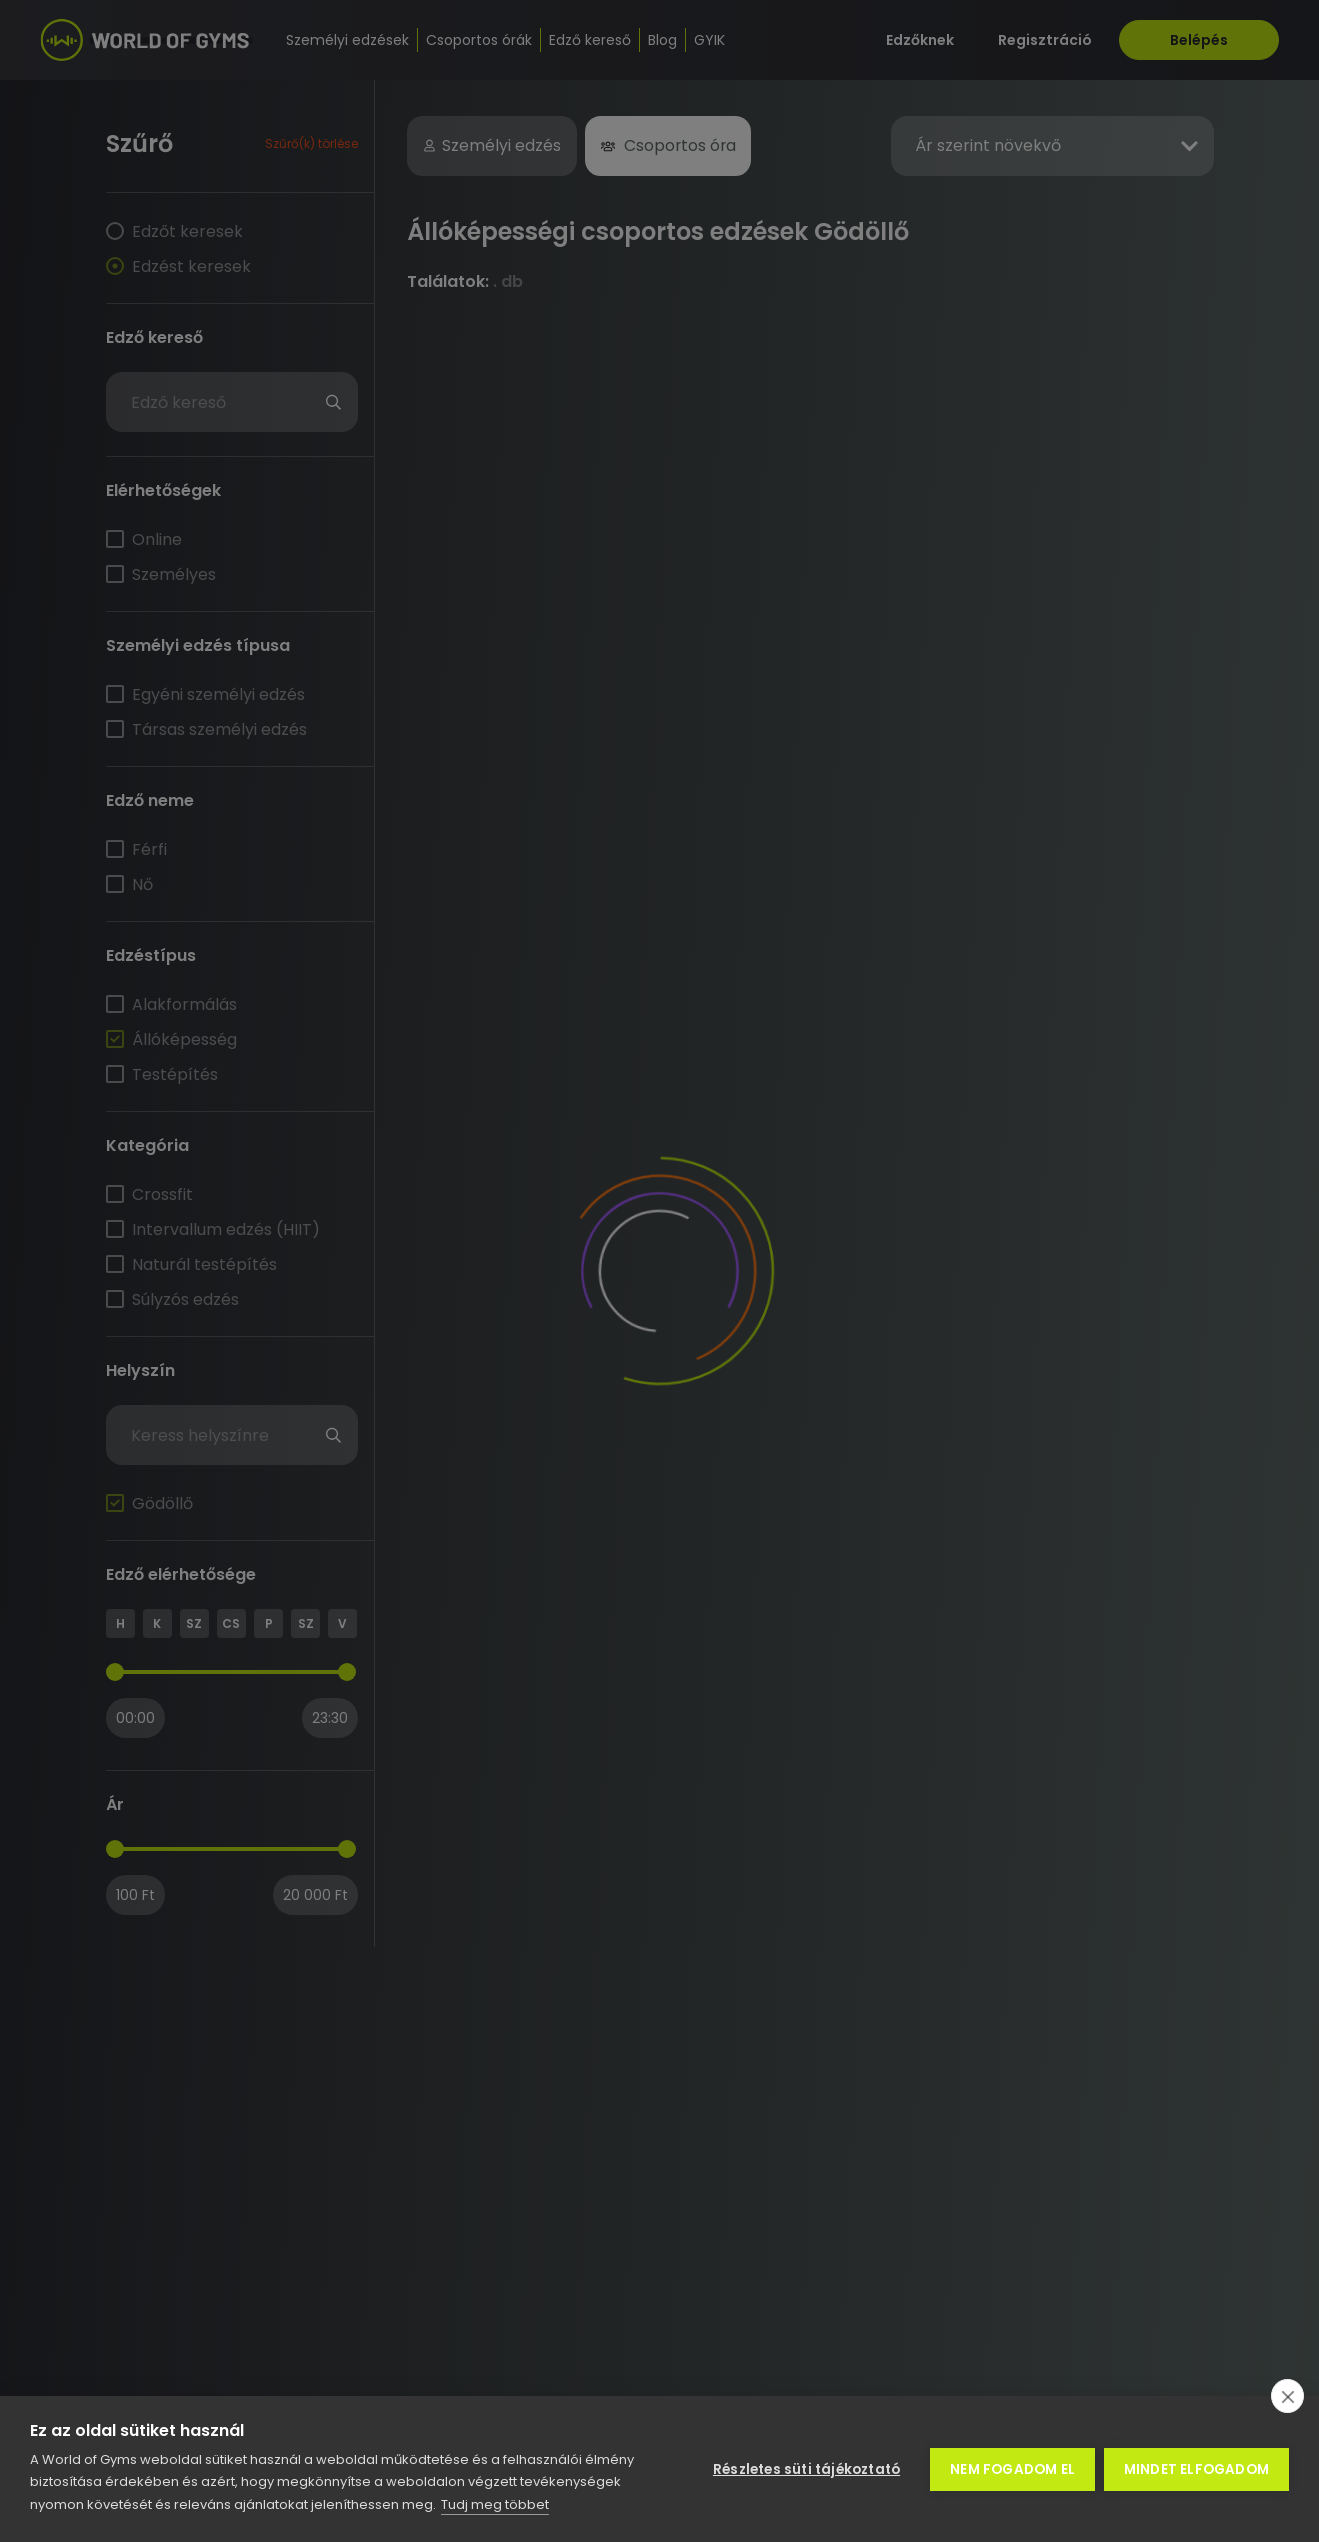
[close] (1287, 2396)
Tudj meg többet (495, 2504)
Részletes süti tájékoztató (805, 2469)
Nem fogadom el (1011, 2469)
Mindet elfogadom (1196, 2469)
